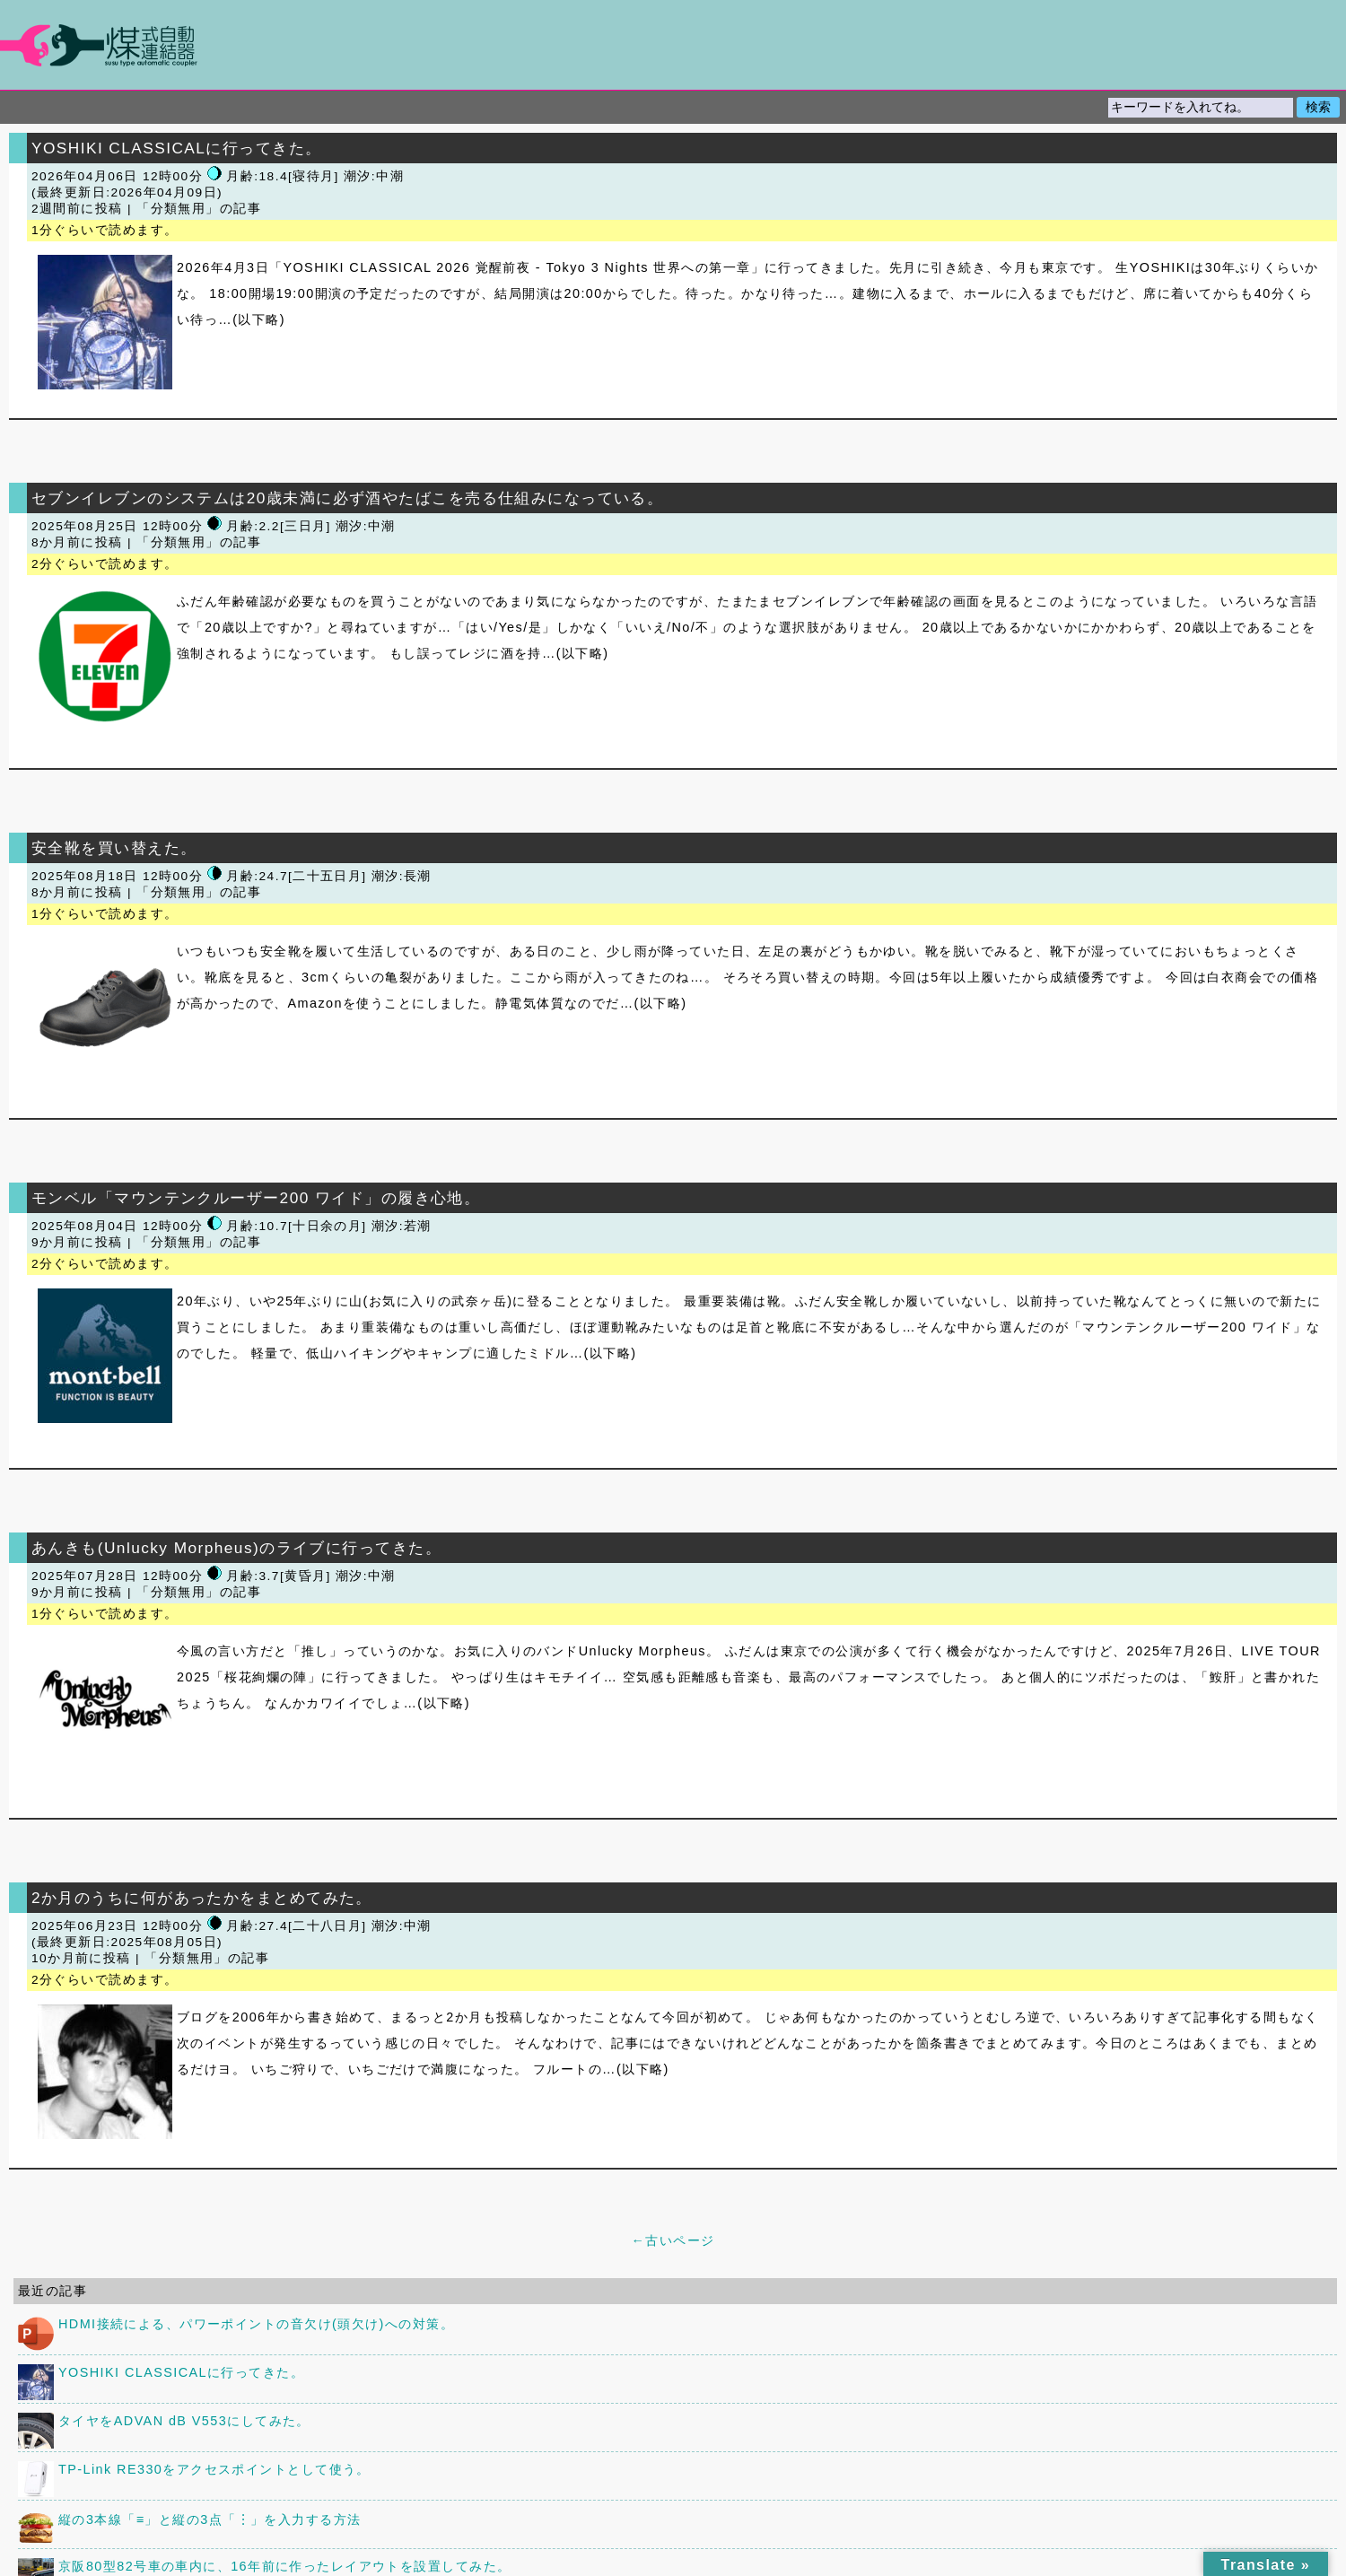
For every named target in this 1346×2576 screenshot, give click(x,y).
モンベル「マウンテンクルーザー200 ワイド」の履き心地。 (255, 1198)
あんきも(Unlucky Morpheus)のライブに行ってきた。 (236, 1548)
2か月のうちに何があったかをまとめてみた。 (201, 1898)
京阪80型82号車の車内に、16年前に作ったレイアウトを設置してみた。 (284, 2566)
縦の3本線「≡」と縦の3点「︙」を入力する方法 (210, 2519)
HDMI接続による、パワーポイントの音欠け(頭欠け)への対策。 (256, 2324)
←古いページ (672, 2240)
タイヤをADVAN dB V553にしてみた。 (184, 2421)
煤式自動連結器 (673, 45)
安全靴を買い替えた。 (114, 848)
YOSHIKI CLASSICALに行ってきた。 (176, 148)
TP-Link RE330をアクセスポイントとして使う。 (214, 2469)
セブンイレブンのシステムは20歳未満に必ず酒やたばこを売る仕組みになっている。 (347, 498)
